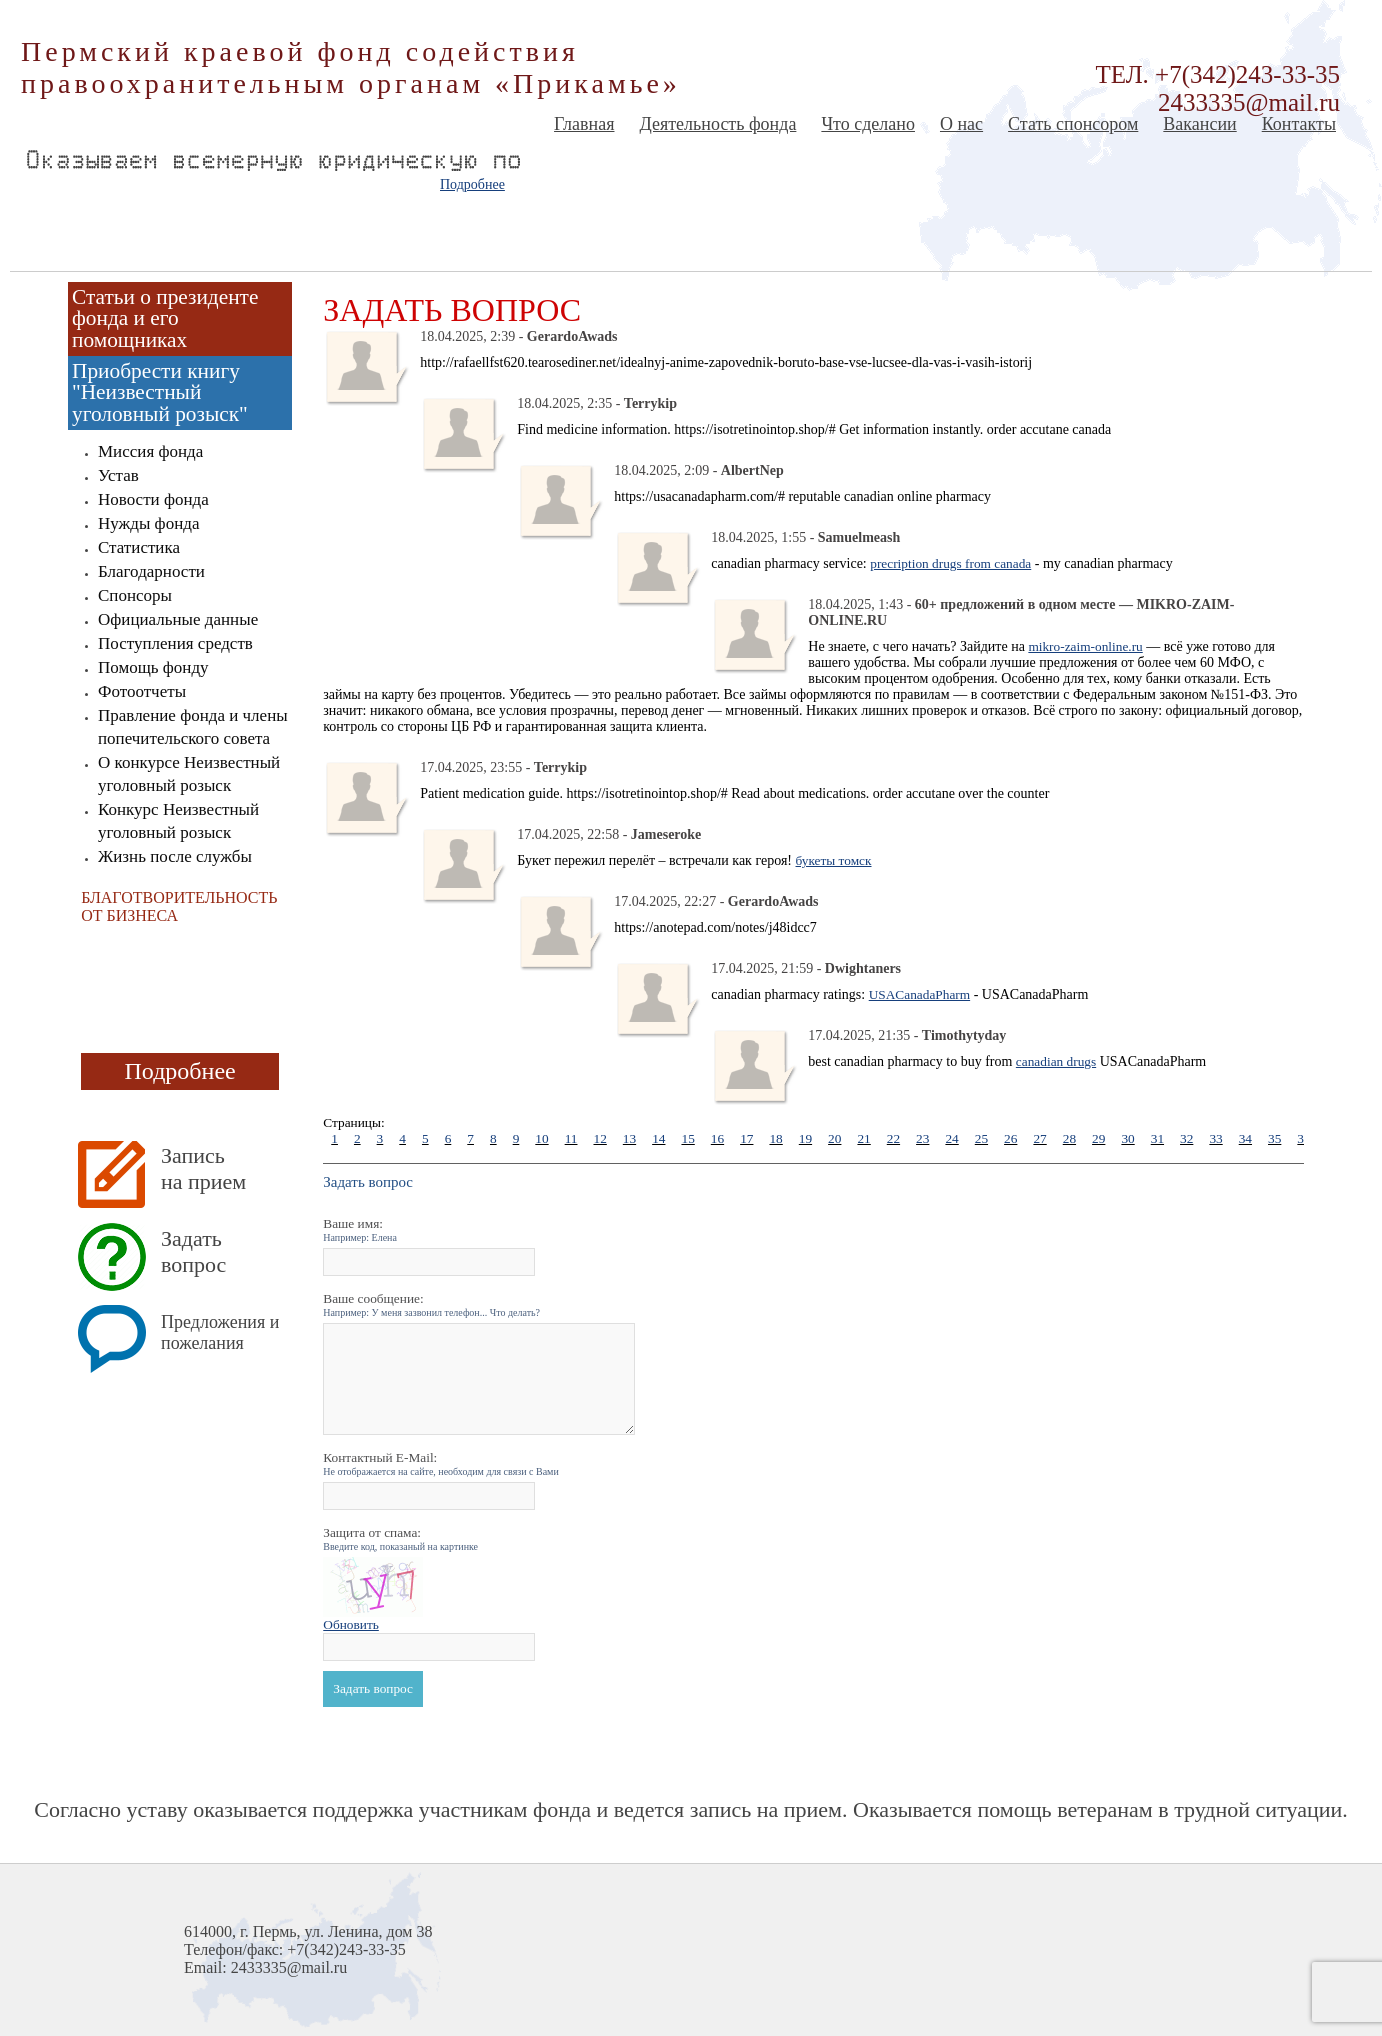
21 (863, 1138)
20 (834, 1138)
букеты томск (834, 860)
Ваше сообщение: (431, 1304)
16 (717, 1138)
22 (893, 1138)
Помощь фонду (153, 667)
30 (1127, 1138)
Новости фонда (153, 499)
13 (629, 1138)
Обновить (351, 1624)
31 (1157, 1138)
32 (1186, 1138)
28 (1069, 1138)
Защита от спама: (400, 1538)
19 (805, 1138)
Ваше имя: (360, 1229)
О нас (961, 124)
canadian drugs (1056, 1061)
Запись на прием (203, 1168)
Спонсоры (135, 595)
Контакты (1299, 124)
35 (1274, 1138)
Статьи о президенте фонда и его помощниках (165, 318)
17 (746, 1138)
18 (775, 1138)
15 (687, 1138)
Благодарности (151, 571)
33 (1215, 1138)
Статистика (139, 547)
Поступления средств (175, 643)
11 (571, 1138)
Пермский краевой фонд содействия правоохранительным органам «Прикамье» (351, 67)
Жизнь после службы (175, 856)
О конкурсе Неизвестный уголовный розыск (189, 774)
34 (1245, 1138)
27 (1039, 1138)
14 (658, 1138)
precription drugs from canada (950, 563)
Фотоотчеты (142, 691)
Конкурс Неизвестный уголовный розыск (178, 821)
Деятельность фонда (717, 124)
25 (981, 1138)
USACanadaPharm (919, 994)
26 (1010, 1138)
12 (599, 1138)
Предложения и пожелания (220, 1332)
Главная (584, 124)
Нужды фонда (148, 523)
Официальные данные (178, 619)
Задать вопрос (193, 1251)
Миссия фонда (150, 451)
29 (1098, 1138)
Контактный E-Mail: (441, 1463)
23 (922, 1138)
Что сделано (868, 124)
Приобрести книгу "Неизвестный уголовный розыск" (160, 392)
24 (951, 1138)
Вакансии (1199, 124)
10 (541, 1138)
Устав (118, 475)
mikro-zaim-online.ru (1085, 646)
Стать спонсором (1073, 124)
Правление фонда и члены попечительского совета (193, 727)
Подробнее (472, 184)
